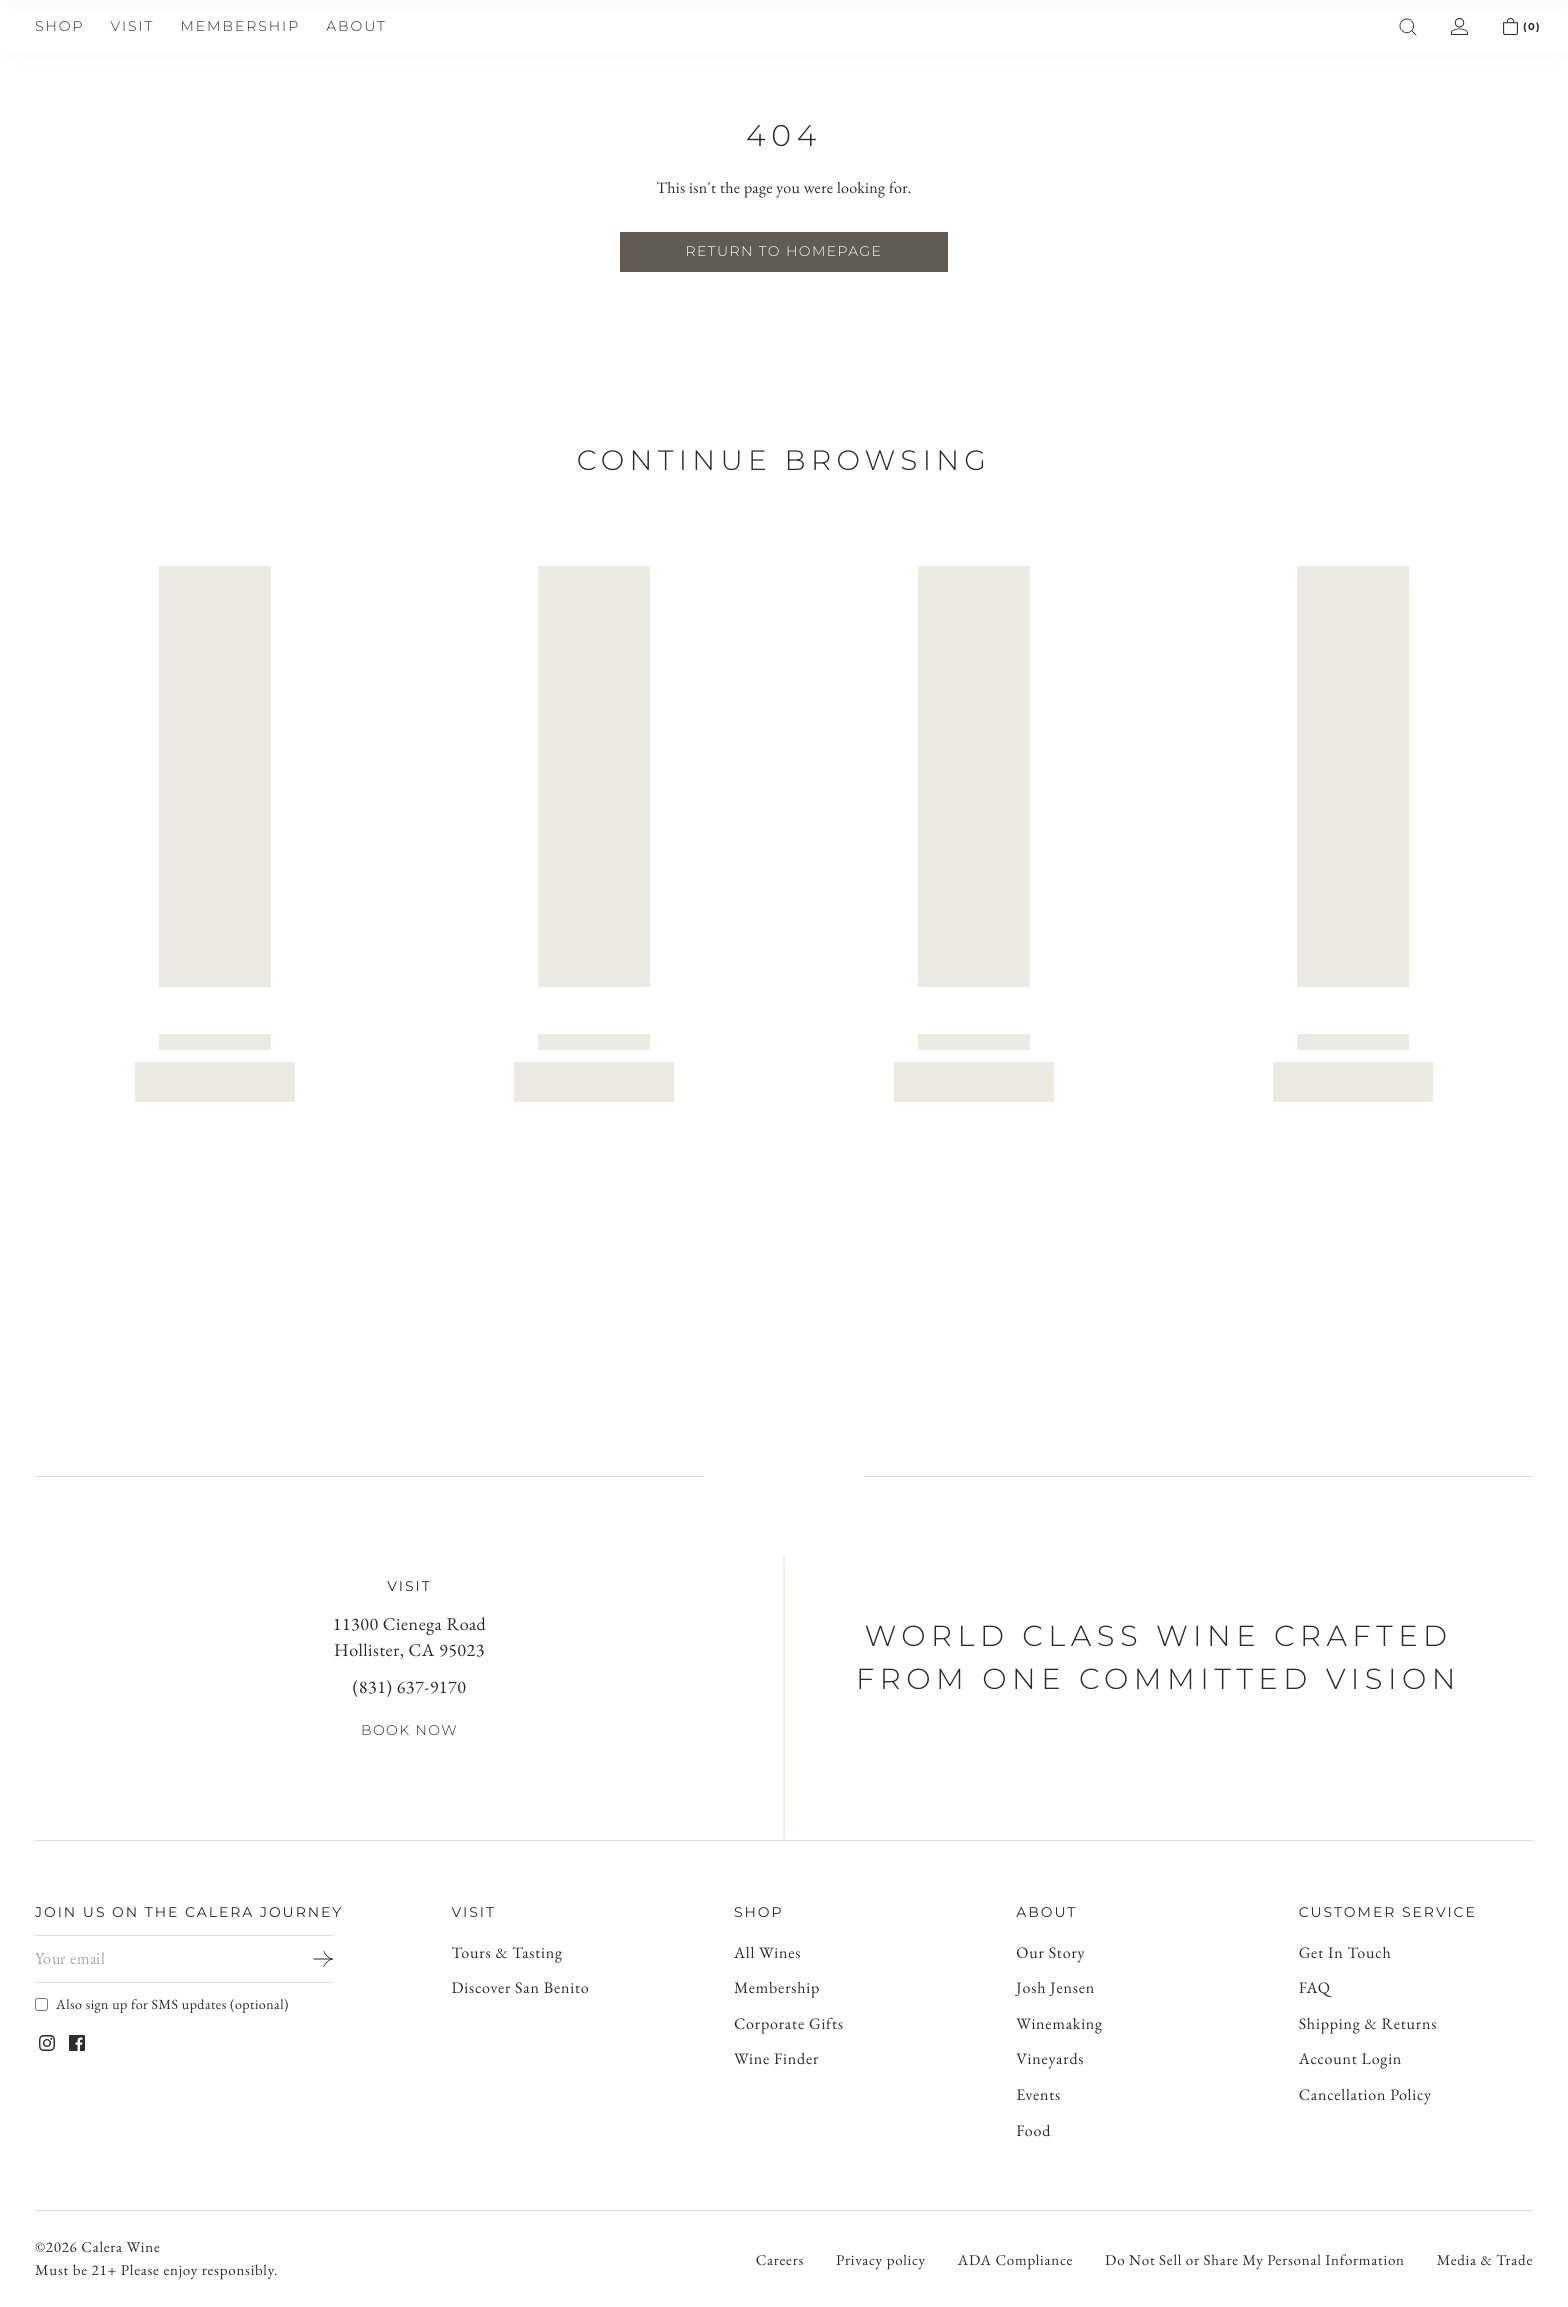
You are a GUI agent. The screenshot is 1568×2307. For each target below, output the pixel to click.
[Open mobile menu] (25, 114)
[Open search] (16, 153)
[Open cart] (16, 1730)
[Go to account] (784, 1710)
